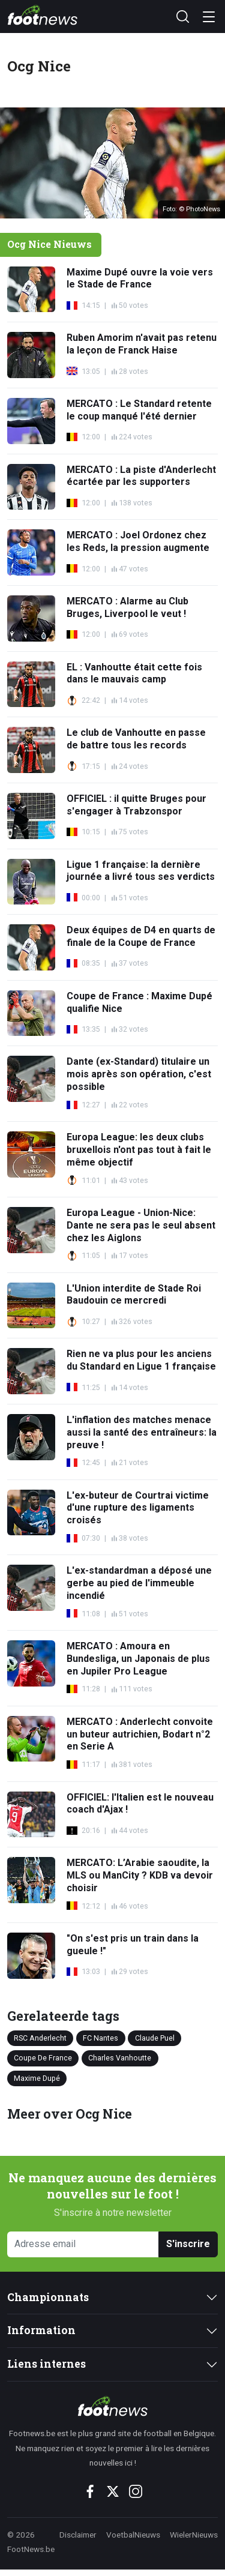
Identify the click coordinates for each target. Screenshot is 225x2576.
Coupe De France (43, 2057)
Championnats (48, 2297)
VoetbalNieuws (133, 2534)
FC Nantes (100, 2037)
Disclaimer (78, 2534)
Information (41, 2330)
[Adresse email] (83, 2244)
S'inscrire (188, 2243)
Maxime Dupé (37, 2078)
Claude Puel (155, 2037)
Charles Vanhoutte (119, 2057)
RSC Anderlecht (40, 2037)
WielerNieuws (194, 2534)
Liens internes (46, 2364)
